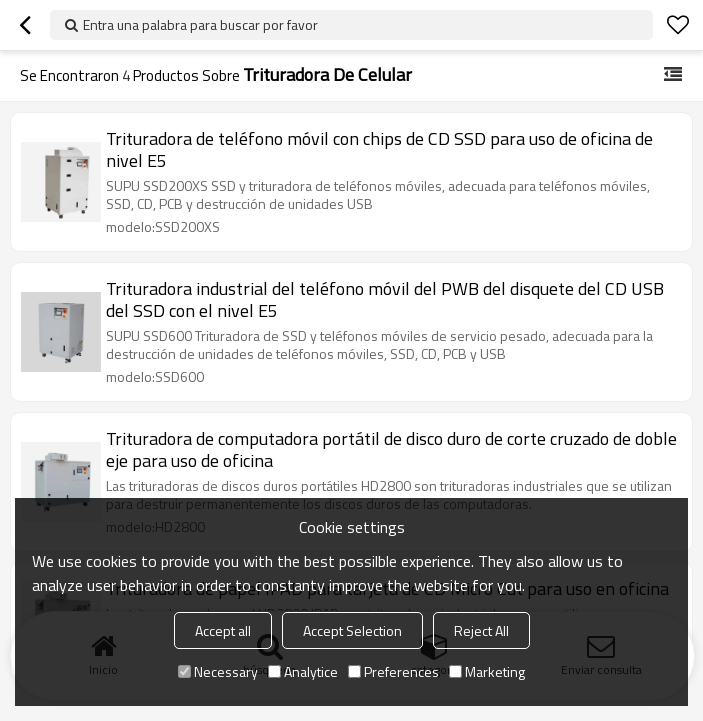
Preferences (393, 671)
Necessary (218, 671)
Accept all (223, 630)
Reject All (481, 630)
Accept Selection (352, 630)
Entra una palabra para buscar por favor (200, 24)
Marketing (487, 671)
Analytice (303, 671)
